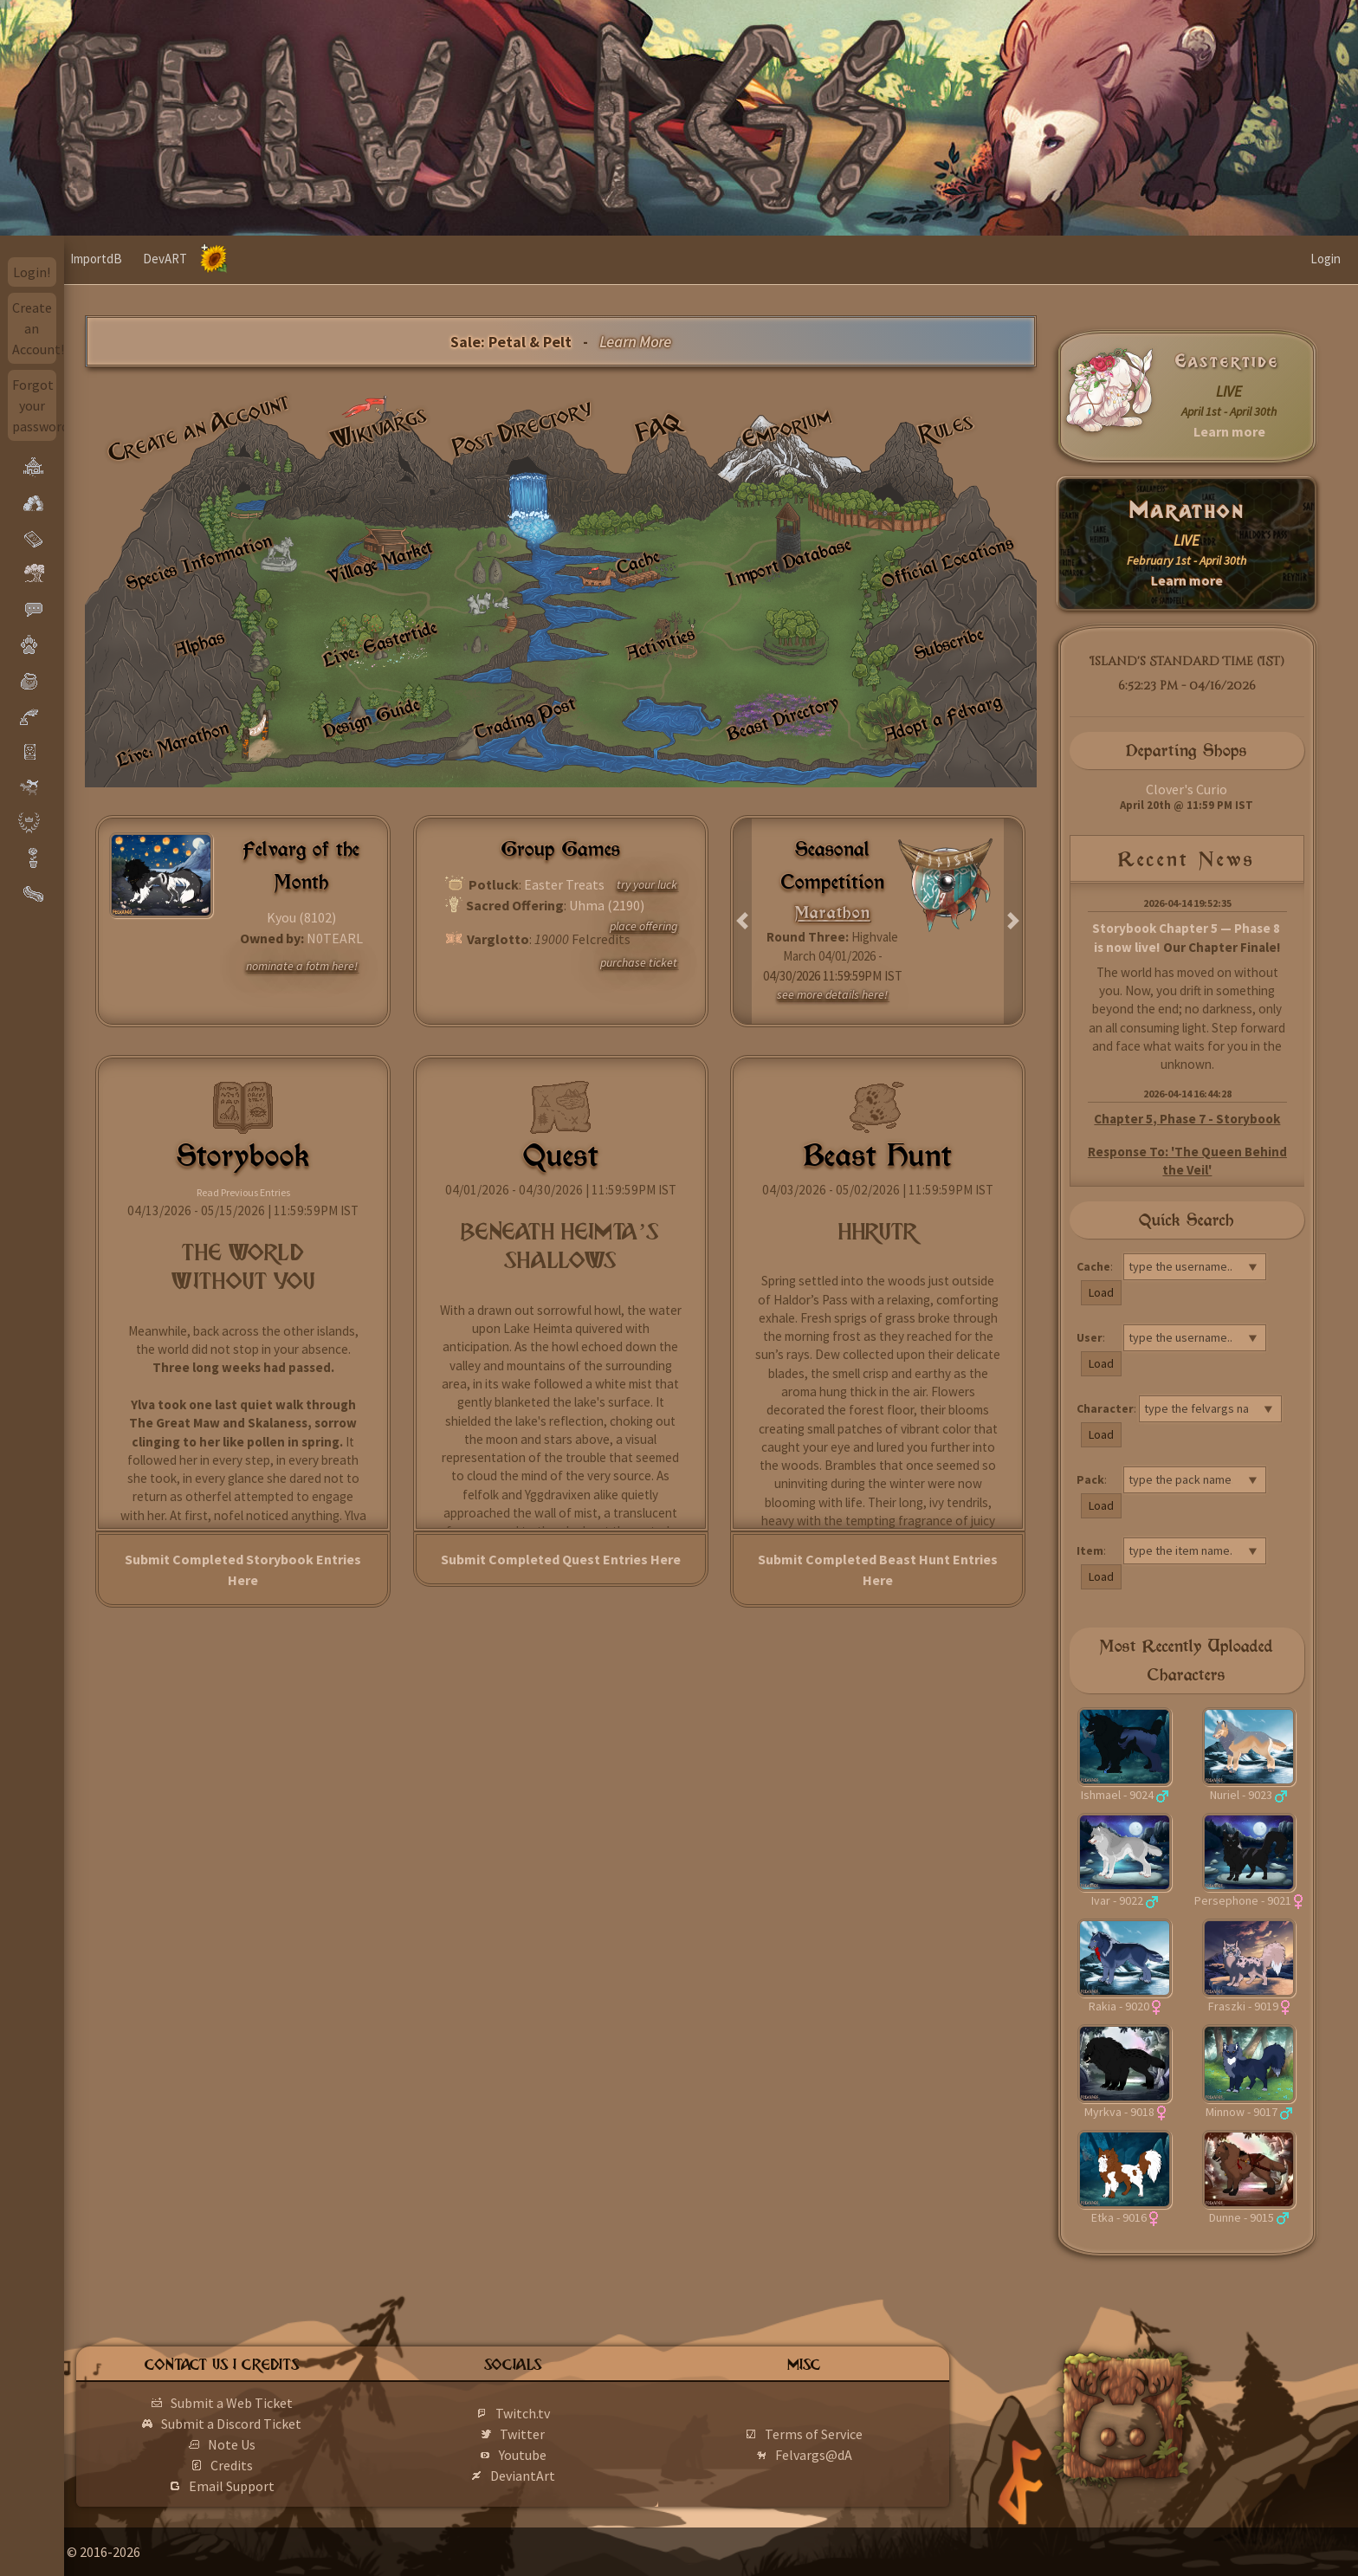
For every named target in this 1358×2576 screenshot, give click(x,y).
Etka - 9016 (1119, 2217)
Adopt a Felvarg (943, 717)
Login (1325, 258)
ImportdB (160, 258)
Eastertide (1227, 361)
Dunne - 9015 (1241, 2217)
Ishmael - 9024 (1117, 1795)
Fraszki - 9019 (1243, 2006)
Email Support (285, 2486)
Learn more (1229, 431)
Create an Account (199, 427)
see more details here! (832, 994)
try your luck (647, 884)
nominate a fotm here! (302, 966)
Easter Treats (564, 884)
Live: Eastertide (379, 643)
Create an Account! (34, 328)
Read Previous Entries (243, 1192)
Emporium (786, 428)
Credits (285, 2465)
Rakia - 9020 (1119, 2006)
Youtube (562, 2454)
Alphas (199, 643)
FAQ (658, 427)
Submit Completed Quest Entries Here (561, 1559)
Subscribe (948, 643)
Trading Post (525, 717)
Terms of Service (839, 2434)
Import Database (788, 562)
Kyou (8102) (301, 917)
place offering (643, 926)
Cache (638, 562)
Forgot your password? (34, 405)
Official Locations (948, 562)
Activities (660, 643)
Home (97, 258)
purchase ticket (638, 962)
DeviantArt (562, 2475)
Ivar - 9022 (1117, 1900)
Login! (31, 272)
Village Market (379, 562)
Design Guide (370, 717)
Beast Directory (783, 717)
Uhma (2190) (606, 905)
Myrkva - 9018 (1119, 2112)
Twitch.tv (562, 2413)
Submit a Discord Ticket (285, 2423)
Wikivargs (379, 428)
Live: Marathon (171, 743)
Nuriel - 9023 (1241, 1795)
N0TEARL (335, 938)
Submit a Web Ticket (285, 2402)
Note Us (285, 2444)
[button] (743, 922)
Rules (947, 428)
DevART (229, 258)
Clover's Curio (1186, 789)
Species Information (199, 561)
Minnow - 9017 (1241, 2112)
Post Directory (523, 428)
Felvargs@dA (838, 2454)
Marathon (1187, 510)
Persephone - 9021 (1242, 1900)
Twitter (562, 2434)
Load (1101, 1292)
